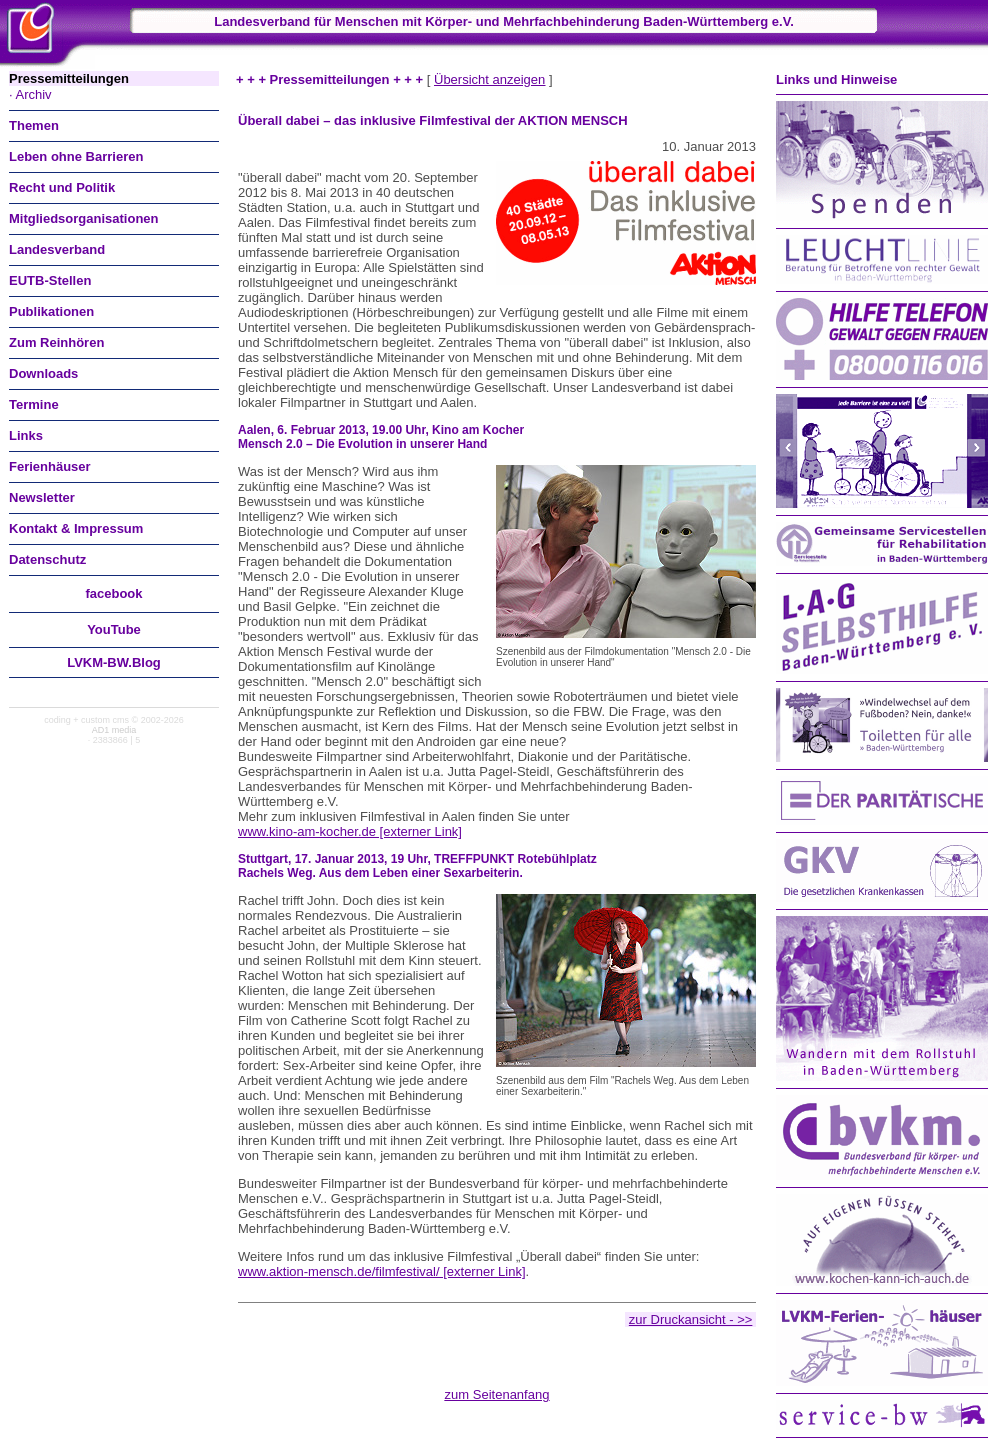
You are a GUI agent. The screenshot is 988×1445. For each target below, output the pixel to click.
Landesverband (57, 249)
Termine (34, 404)
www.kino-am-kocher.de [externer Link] (350, 831)
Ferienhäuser (50, 466)
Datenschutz (47, 559)
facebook (113, 593)
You (114, 629)
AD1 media (114, 730)
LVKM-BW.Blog (114, 662)
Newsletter (42, 497)
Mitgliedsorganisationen (84, 218)
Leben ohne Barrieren (76, 156)
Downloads (43, 373)
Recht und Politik (62, 187)
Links (26, 435)
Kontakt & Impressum (76, 528)
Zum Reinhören (56, 342)
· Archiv (30, 94)
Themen (34, 125)
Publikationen (51, 311)
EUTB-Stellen (50, 280)
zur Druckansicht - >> (691, 1319)
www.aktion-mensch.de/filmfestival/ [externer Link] (382, 1271)
